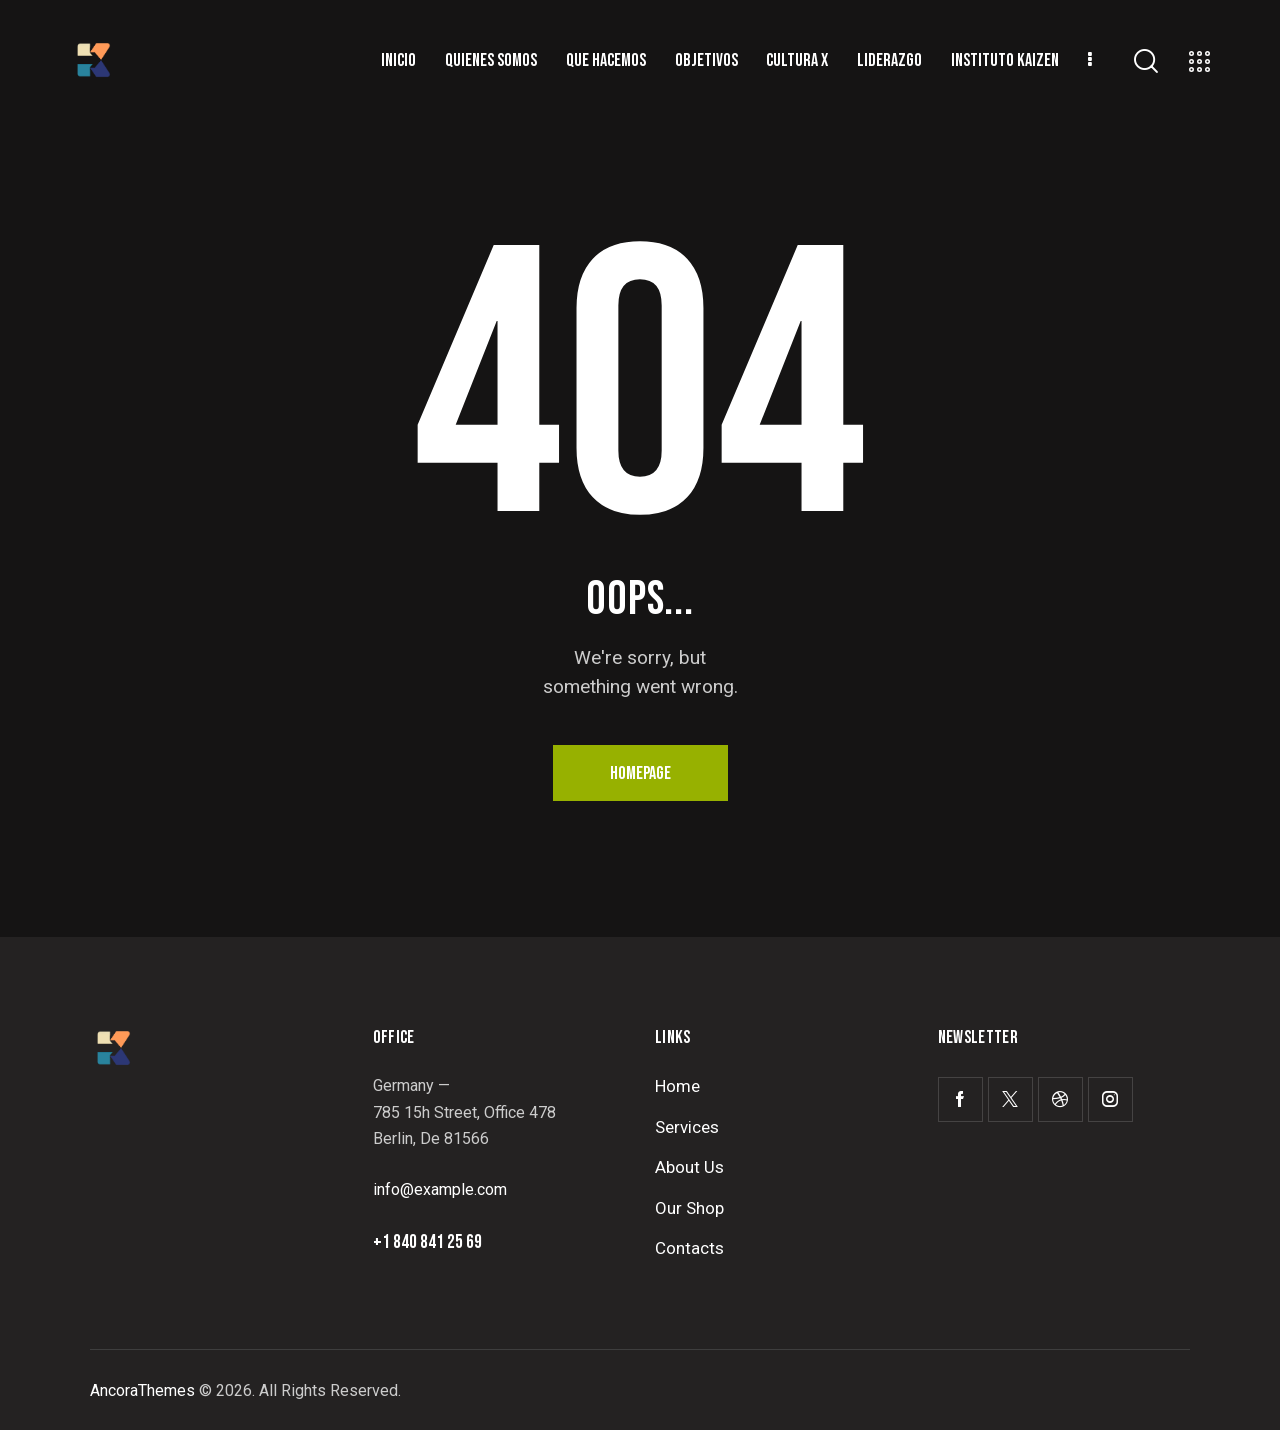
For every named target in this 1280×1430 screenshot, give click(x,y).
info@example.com (440, 1189)
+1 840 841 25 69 (427, 1242)
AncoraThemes (142, 1390)
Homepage (640, 773)
